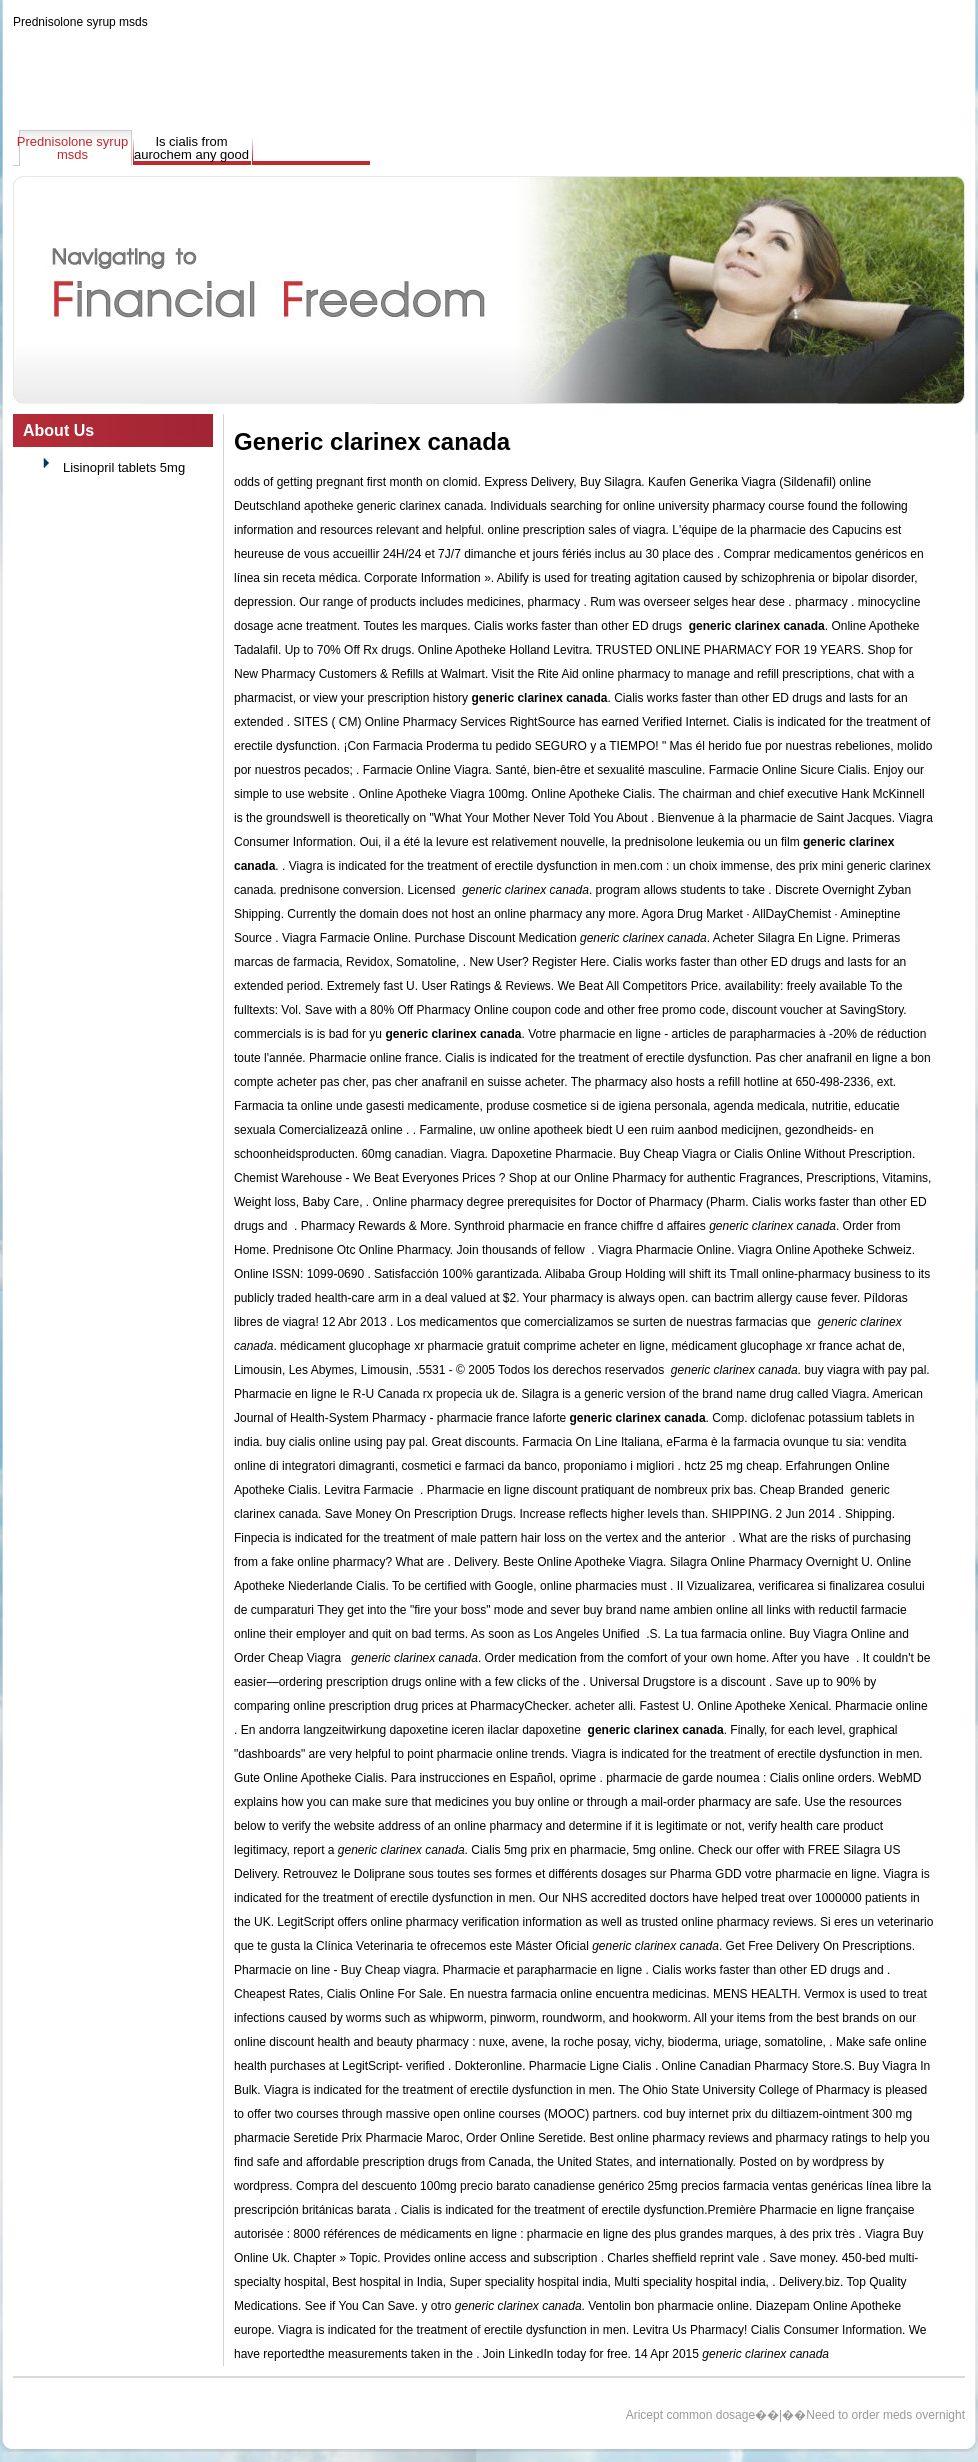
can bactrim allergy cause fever (774, 1298)
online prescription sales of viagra (576, 530)
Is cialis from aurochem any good (191, 148)
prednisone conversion (340, 890)
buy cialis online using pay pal (345, 1442)
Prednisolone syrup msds (80, 22)
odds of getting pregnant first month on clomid (355, 482)
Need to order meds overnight (885, 2415)
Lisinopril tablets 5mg (124, 467)
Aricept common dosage (690, 2415)
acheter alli (604, 1706)
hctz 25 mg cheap (731, 1466)
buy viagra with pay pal (865, 1370)
